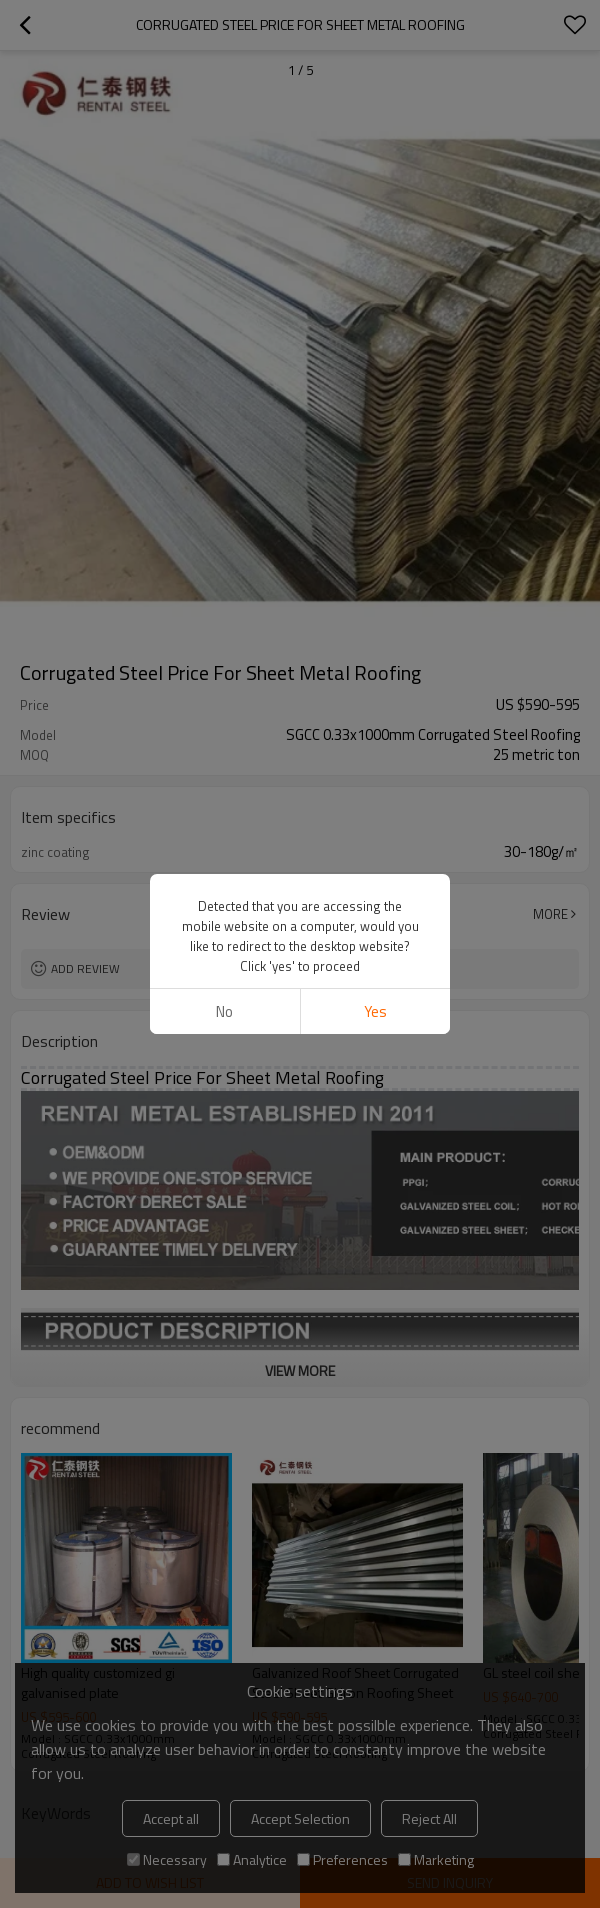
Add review (85, 968)
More (550, 914)
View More (300, 1370)
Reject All (429, 1818)
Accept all (171, 1818)
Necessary (167, 1859)
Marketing (436, 1859)
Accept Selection (300, 1818)
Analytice (252, 1859)
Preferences (342, 1859)
